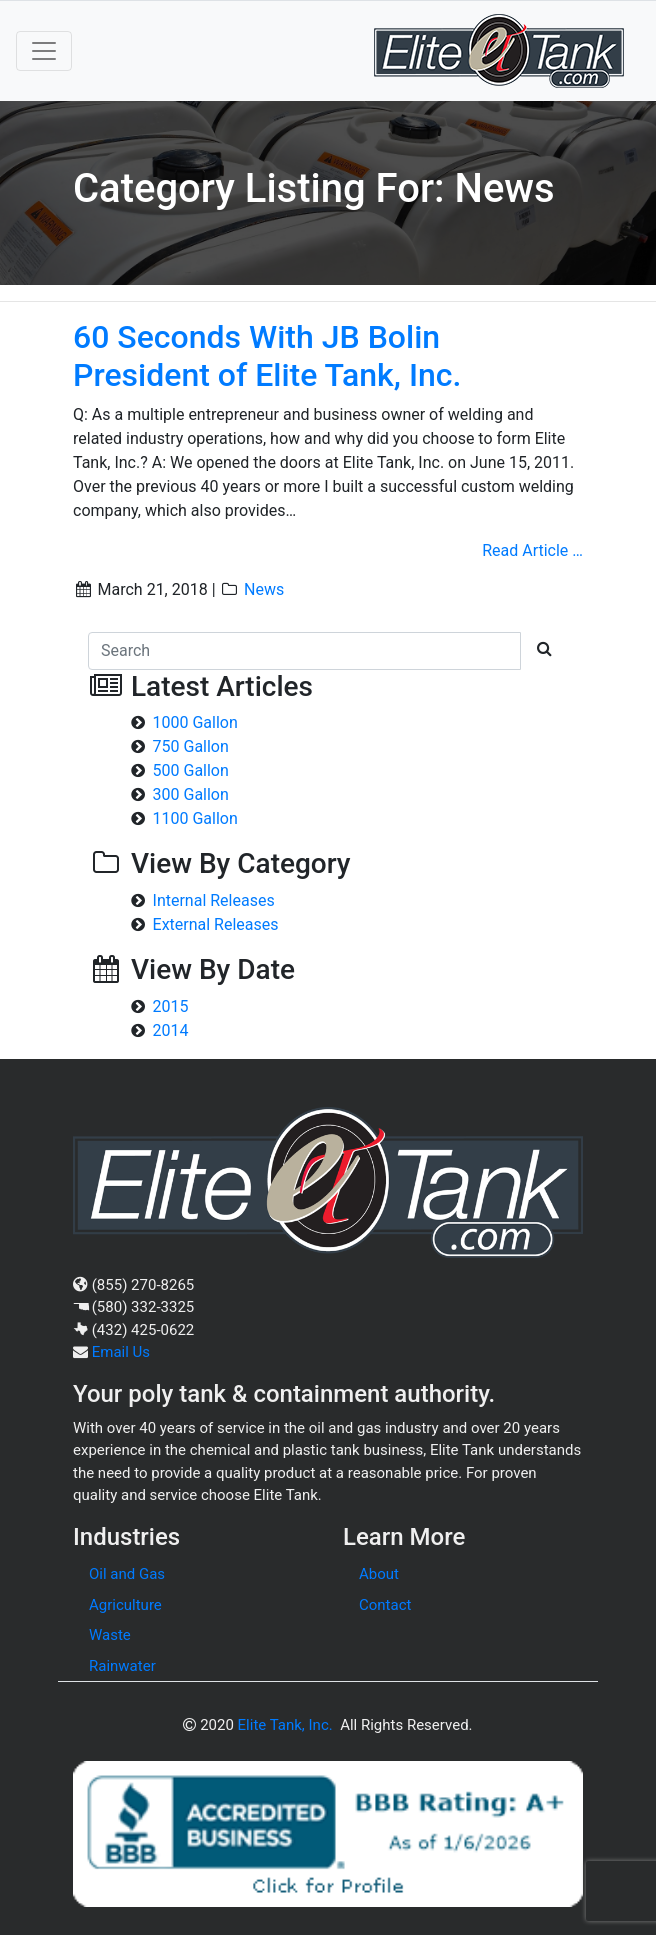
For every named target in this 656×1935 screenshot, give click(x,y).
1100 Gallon (195, 818)
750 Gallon (191, 746)
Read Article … (532, 550)
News (264, 589)
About (379, 1574)
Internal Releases (214, 900)
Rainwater (122, 1666)
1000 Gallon (195, 722)
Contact (385, 1605)
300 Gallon (191, 794)
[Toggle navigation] (44, 51)
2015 (171, 1006)
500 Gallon (191, 770)
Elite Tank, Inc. (285, 1725)
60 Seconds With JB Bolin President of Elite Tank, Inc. (267, 356)
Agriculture (125, 1605)
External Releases (216, 924)
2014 (171, 1030)
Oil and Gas (127, 1574)
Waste (110, 1635)
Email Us (121, 1352)
